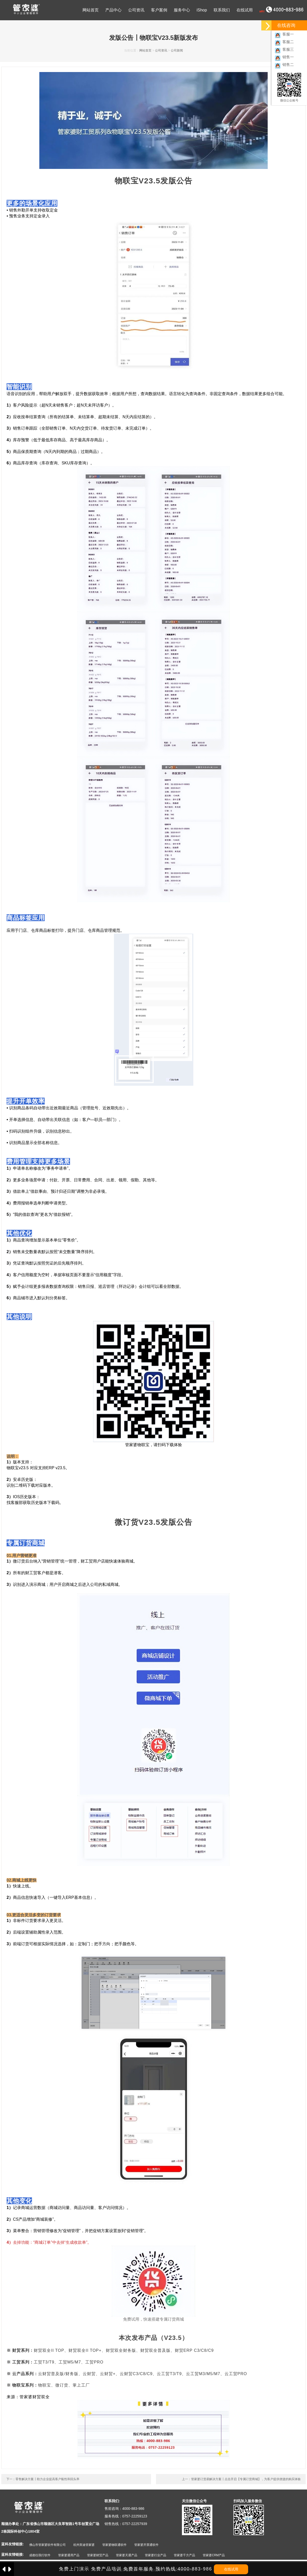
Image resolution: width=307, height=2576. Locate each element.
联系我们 (222, 10)
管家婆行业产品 (155, 2555)
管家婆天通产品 (126, 2555)
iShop (202, 10)
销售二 (284, 64)
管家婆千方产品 (184, 2555)
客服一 (284, 34)
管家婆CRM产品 (214, 2555)
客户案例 (159, 10)
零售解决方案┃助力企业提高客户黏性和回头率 (47, 2479)
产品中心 (113, 10)
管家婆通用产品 (68, 2555)
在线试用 (244, 10)
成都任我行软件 (39, 2555)
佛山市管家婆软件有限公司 (47, 2545)
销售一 (284, 57)
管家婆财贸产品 (97, 2555)
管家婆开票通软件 (146, 2545)
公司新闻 (177, 50)
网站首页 (90, 10)
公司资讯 (136, 10)
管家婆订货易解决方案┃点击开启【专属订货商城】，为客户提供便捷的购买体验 (246, 2479)
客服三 (284, 49)
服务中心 (182, 10)
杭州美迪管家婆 (84, 2545)
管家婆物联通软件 (114, 2545)
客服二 (284, 42)
